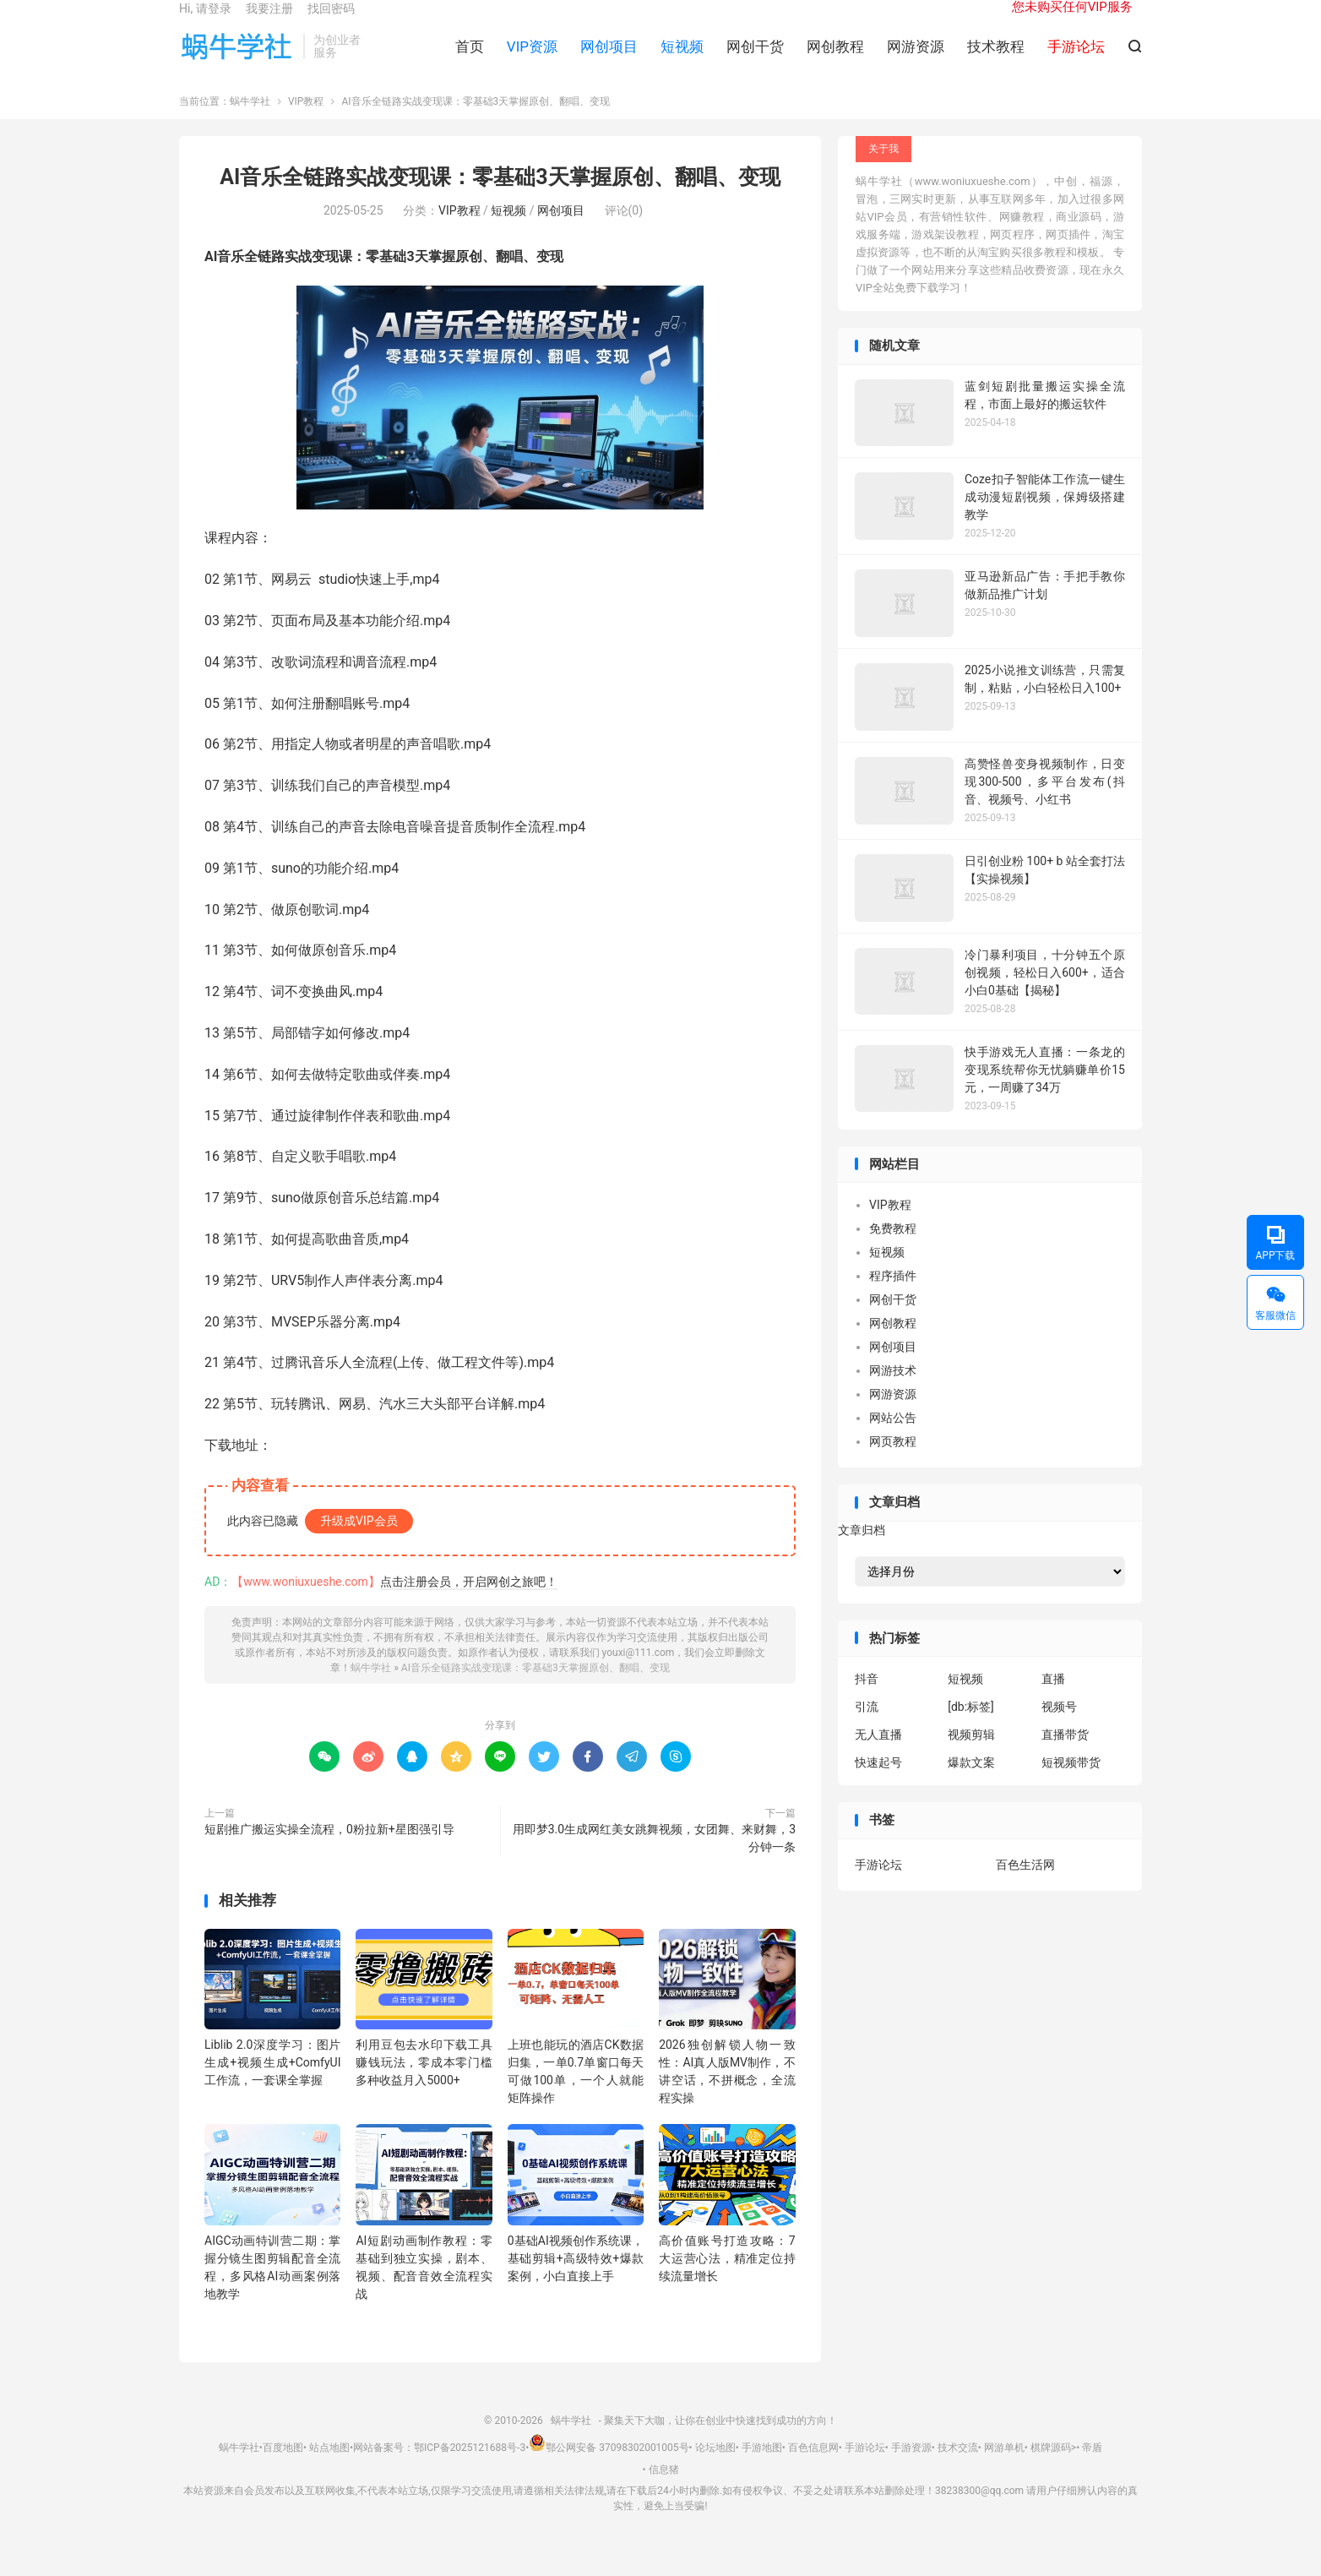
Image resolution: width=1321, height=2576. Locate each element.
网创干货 (755, 60)
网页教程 (892, 1464)
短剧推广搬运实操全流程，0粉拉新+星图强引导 (329, 1852)
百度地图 (283, 2470)
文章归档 (861, 1552)
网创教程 (835, 60)
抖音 (866, 1701)
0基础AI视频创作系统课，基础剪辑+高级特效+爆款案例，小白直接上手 (576, 2280)
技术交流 (958, 2470)
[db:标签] (971, 1729)
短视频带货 (1071, 1785)
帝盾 (1092, 2470)
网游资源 (915, 60)
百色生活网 (1025, 1886)
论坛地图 (715, 2470)
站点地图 (329, 2470)
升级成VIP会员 (359, 1543)
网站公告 (892, 1440)
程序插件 (892, 1298)
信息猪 (664, 2491)
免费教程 (892, 1251)
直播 (1053, 1701)
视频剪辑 (971, 1757)
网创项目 (609, 60)
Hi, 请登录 (205, 22)
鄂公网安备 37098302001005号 (608, 2470)
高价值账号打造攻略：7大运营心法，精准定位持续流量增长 (727, 2280)
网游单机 (1004, 2470)
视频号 (1059, 1729)
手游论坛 (878, 1886)
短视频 (682, 60)
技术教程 (996, 60)
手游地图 (762, 2470)
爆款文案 (971, 1785)
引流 (866, 1729)
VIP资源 (532, 60)
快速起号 (878, 1785)
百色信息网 (813, 2470)
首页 (469, 60)
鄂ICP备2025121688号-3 (469, 2470)
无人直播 (878, 1757)
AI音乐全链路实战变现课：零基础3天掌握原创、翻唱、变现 (500, 200)
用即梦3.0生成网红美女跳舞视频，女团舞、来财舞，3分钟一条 (654, 1860)
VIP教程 (305, 124)
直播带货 (1065, 1757)
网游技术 (892, 1393)
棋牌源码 (1050, 2470)
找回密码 (331, 22)
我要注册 (269, 22)
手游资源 (911, 2470)
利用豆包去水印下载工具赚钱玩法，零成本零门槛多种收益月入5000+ (424, 2085)
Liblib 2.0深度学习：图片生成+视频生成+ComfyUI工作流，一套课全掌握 (272, 2085)
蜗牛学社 (237, 60)
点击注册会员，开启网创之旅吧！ (468, 1604)
